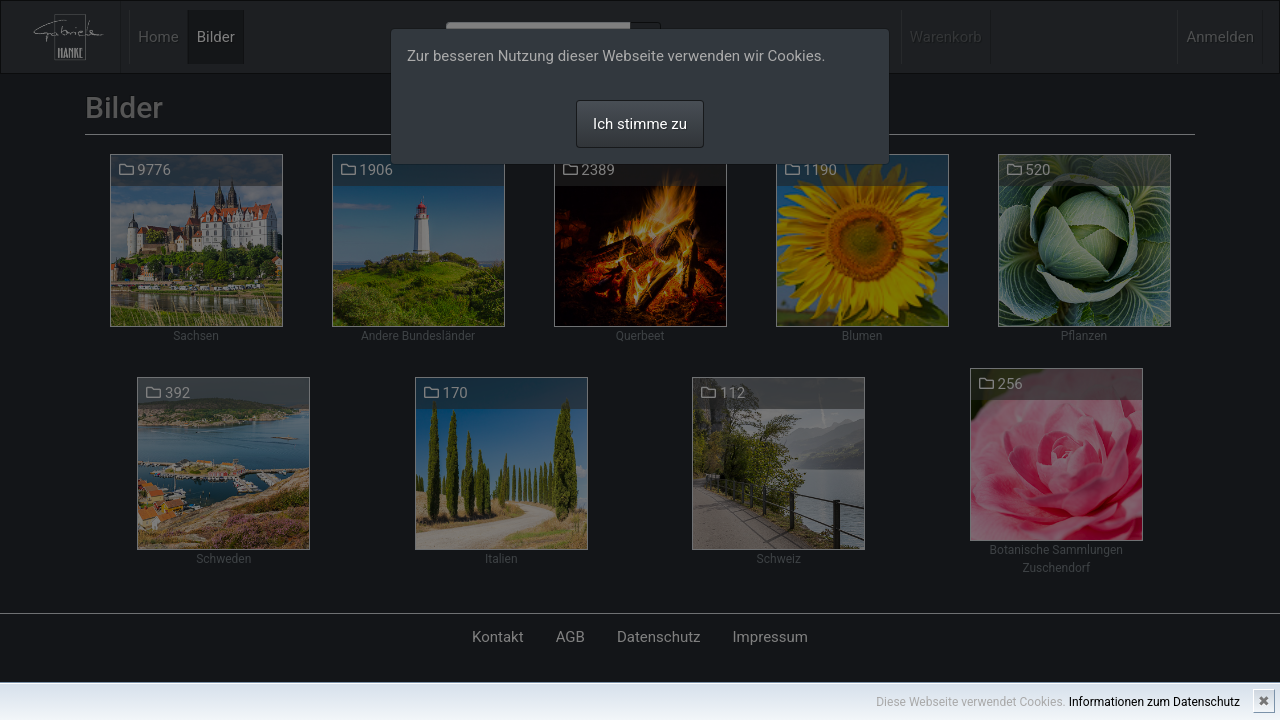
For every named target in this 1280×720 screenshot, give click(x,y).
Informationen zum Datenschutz (1154, 702)
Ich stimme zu (640, 124)
